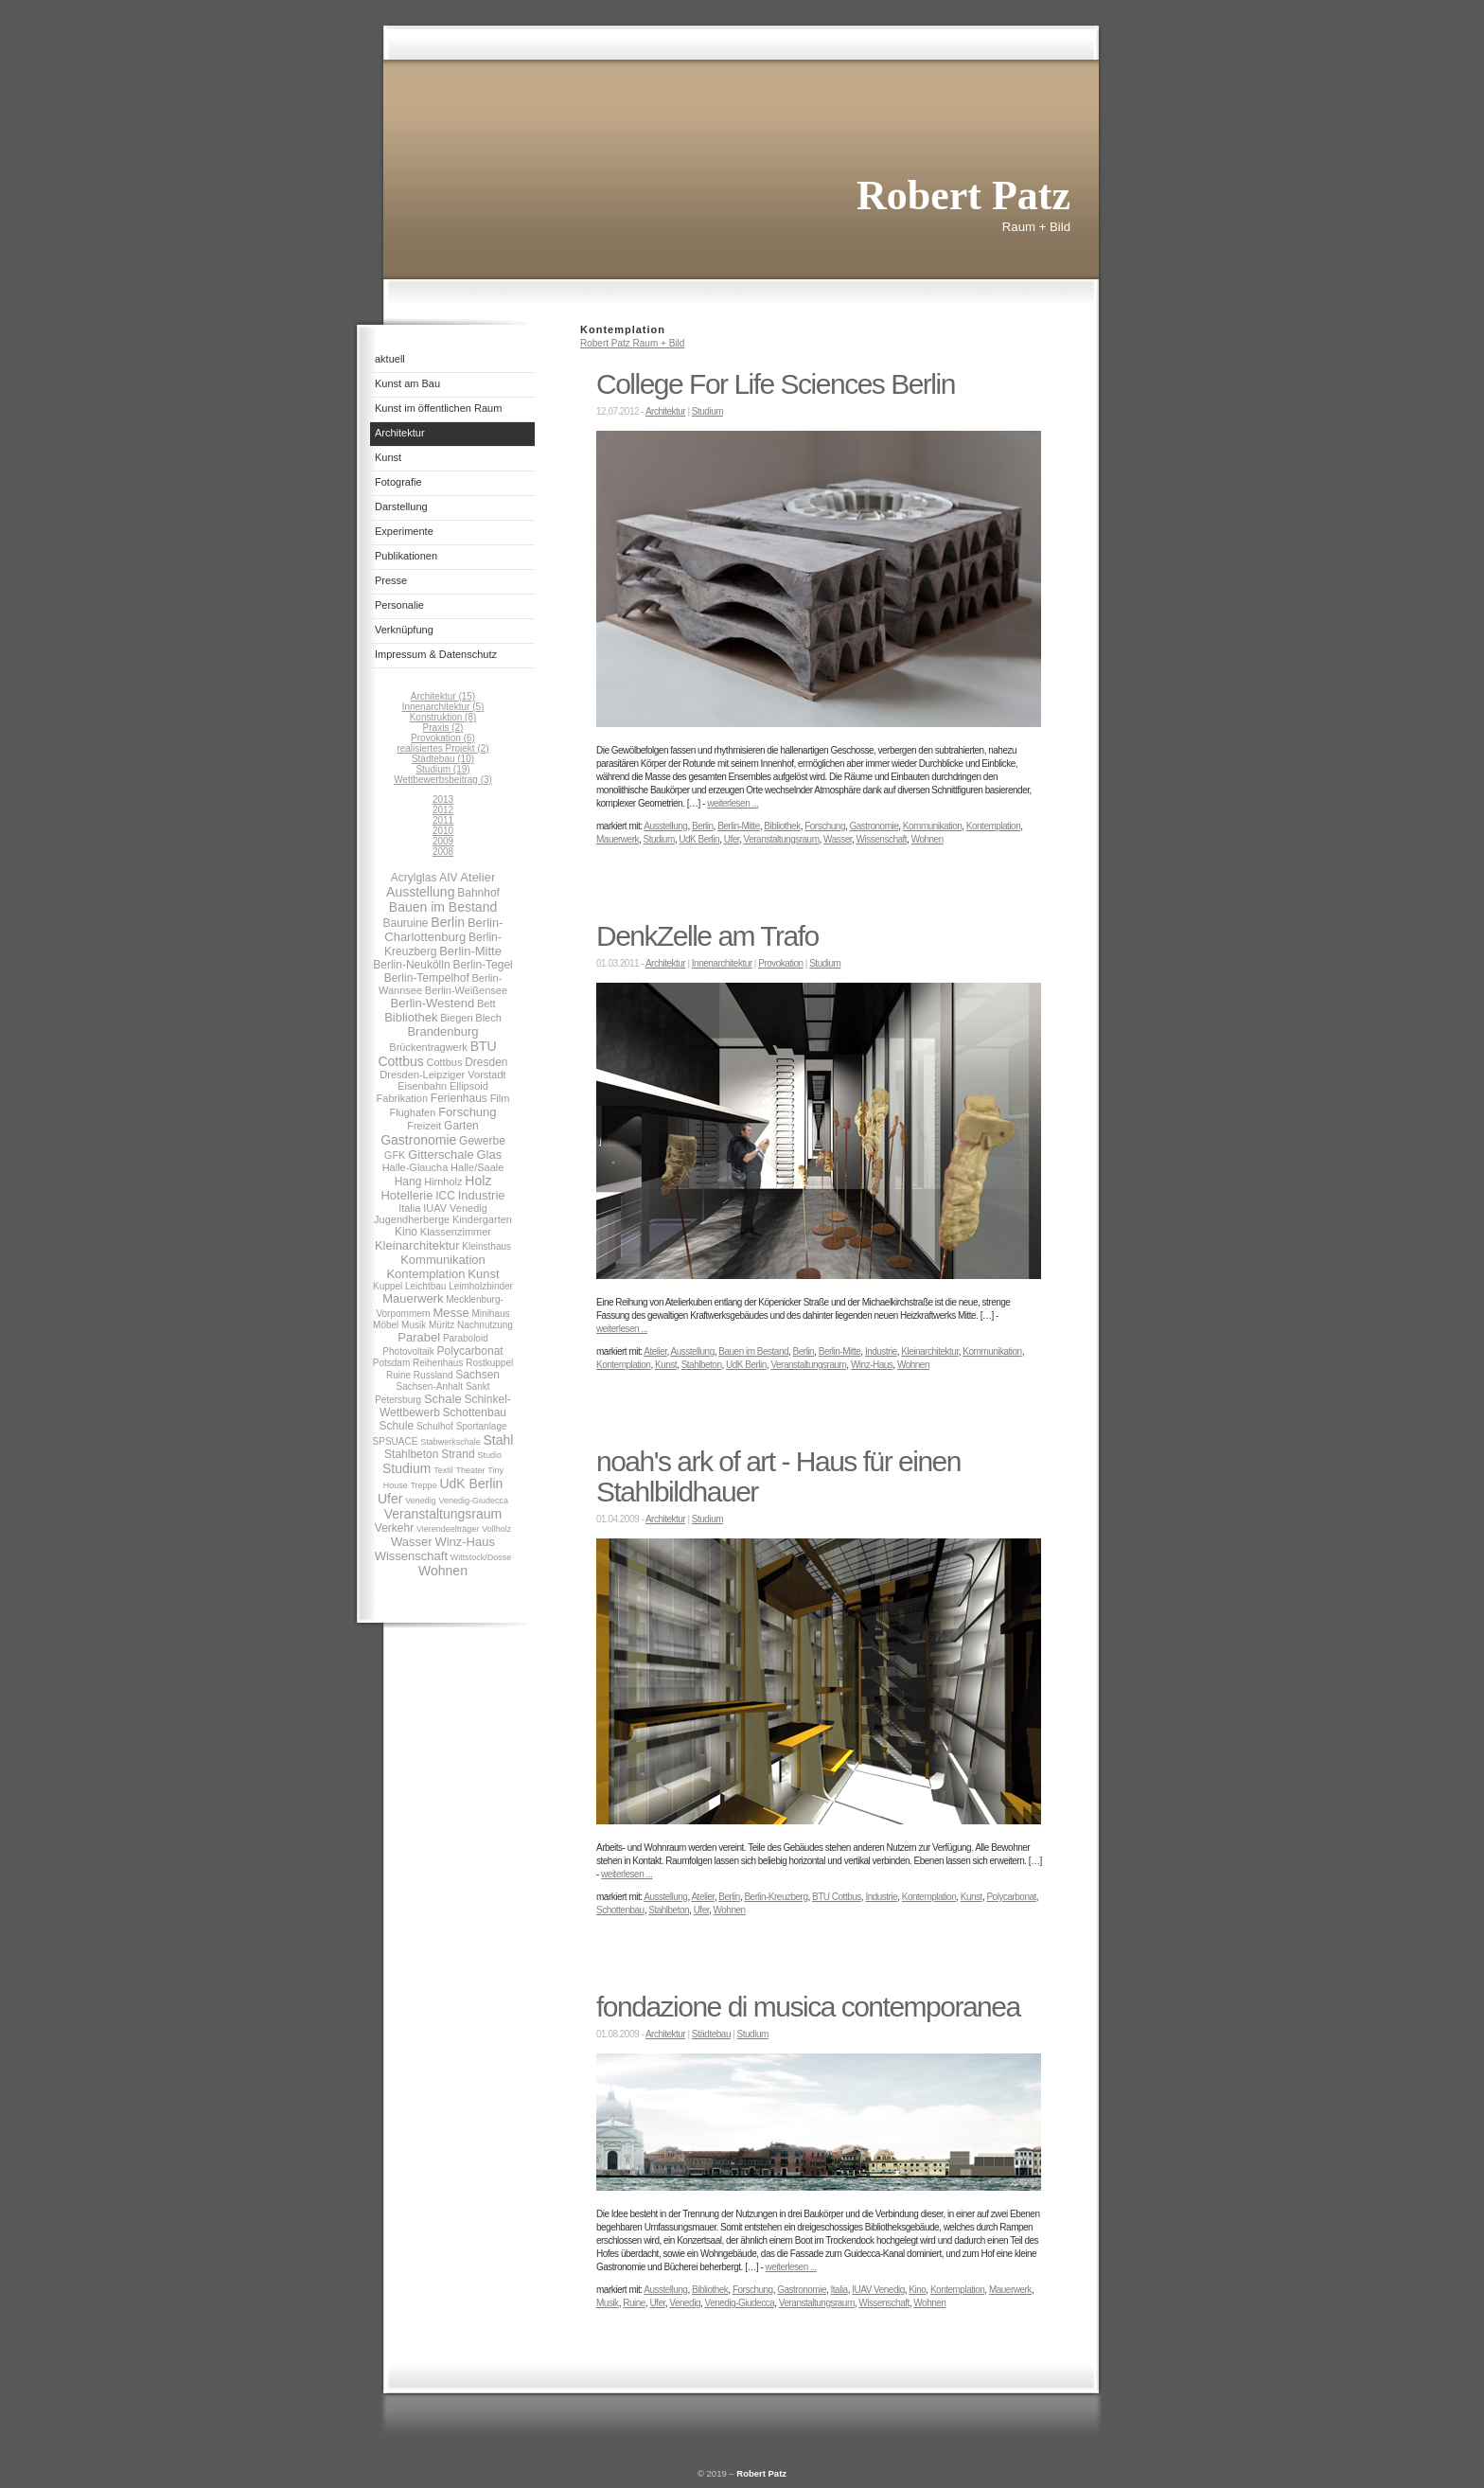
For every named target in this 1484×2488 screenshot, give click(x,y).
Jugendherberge (412, 1219)
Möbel (385, 1325)
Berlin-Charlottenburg (443, 929)
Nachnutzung (485, 1325)
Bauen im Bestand (443, 907)
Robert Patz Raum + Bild (632, 343)
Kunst (388, 457)
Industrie (481, 1195)
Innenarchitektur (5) (443, 707)
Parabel (419, 1337)
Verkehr (394, 1528)
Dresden (486, 1062)
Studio (489, 1455)
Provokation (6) (443, 738)
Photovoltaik (407, 1351)
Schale (443, 1399)
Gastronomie (418, 1139)
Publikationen (406, 555)
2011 (443, 820)
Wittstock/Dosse (481, 1557)
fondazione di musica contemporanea (808, 2006)
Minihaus (491, 1313)
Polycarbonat (470, 1351)
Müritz (441, 1325)
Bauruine (406, 923)
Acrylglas (414, 877)
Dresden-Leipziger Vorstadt (442, 1074)
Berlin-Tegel (482, 964)
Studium (406, 1468)
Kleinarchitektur (417, 1245)
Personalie (399, 605)
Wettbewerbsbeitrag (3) (443, 779)
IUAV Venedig (455, 1208)
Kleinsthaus (486, 1246)
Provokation (780, 963)
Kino (406, 1231)
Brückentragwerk (428, 1047)
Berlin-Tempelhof (426, 978)
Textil (443, 1470)
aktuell (390, 358)
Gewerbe (482, 1140)
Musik (413, 1325)
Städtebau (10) (443, 759)
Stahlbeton (411, 1454)
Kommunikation (443, 1260)
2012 (443, 810)
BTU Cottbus (836, 1897)
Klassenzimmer (455, 1231)
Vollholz (496, 1529)
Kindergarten (482, 1219)
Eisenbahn (422, 1086)
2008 (443, 851)
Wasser (412, 1542)
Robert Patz (761, 2473)
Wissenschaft (411, 1556)
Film (500, 1098)
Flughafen (412, 1112)
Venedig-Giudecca (474, 1500)
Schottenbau (474, 1412)
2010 (443, 831)
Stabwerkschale (450, 1442)
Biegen (456, 1017)
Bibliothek (410, 1017)
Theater (470, 1470)
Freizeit (424, 1125)
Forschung (467, 1112)
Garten (461, 1125)
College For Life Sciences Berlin (775, 384)
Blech (488, 1017)
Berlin (448, 922)
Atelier (477, 877)
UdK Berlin (471, 1483)
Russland (433, 1375)
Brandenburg (442, 1031)
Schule (396, 1425)
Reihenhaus (438, 1363)
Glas (489, 1154)
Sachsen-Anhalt (430, 1386)
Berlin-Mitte (470, 951)
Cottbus (444, 1062)
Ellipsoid (469, 1086)
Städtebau (711, 2034)
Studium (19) (442, 769)
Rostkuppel (489, 1363)
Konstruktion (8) (443, 717)
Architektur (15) (443, 696)
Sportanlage (481, 1426)
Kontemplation (425, 1274)
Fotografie (398, 482)
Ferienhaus (459, 1098)
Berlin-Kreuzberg (775, 1897)
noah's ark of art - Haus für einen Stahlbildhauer (778, 1476)
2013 (443, 799)
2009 (443, 841)
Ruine (398, 1375)
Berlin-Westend (433, 1003)
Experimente (404, 531)
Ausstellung (420, 891)
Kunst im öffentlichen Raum (438, 408)
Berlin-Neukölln (411, 964)
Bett (486, 1003)
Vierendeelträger (447, 1529)
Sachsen (477, 1374)
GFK (395, 1155)
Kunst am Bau (407, 383)
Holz (478, 1180)
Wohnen (443, 1570)
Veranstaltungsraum (443, 1513)
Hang (408, 1181)
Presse (391, 580)
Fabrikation (402, 1098)
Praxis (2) (443, 727)
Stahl (498, 1440)
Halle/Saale (477, 1167)
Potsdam (391, 1363)
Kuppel (387, 1286)
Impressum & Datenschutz (436, 654)
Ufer (390, 1498)
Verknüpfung (404, 629)
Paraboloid (465, 1338)
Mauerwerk (412, 1298)
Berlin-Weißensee (466, 990)
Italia (409, 1208)
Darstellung (401, 506)
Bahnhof (478, 892)
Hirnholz (443, 1181)
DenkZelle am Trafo (707, 935)
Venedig (420, 1500)
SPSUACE (395, 1441)
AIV (448, 877)
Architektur (400, 432)
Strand (457, 1454)
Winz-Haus (464, 1542)
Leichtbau (425, 1286)
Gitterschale (440, 1154)
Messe (450, 1313)
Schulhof (434, 1426)
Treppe (423, 1485)
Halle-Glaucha (415, 1167)
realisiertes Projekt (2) (442, 748)
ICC (445, 1195)
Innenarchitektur (722, 963)
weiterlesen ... (732, 803)
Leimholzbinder (481, 1286)
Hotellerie (406, 1195)
